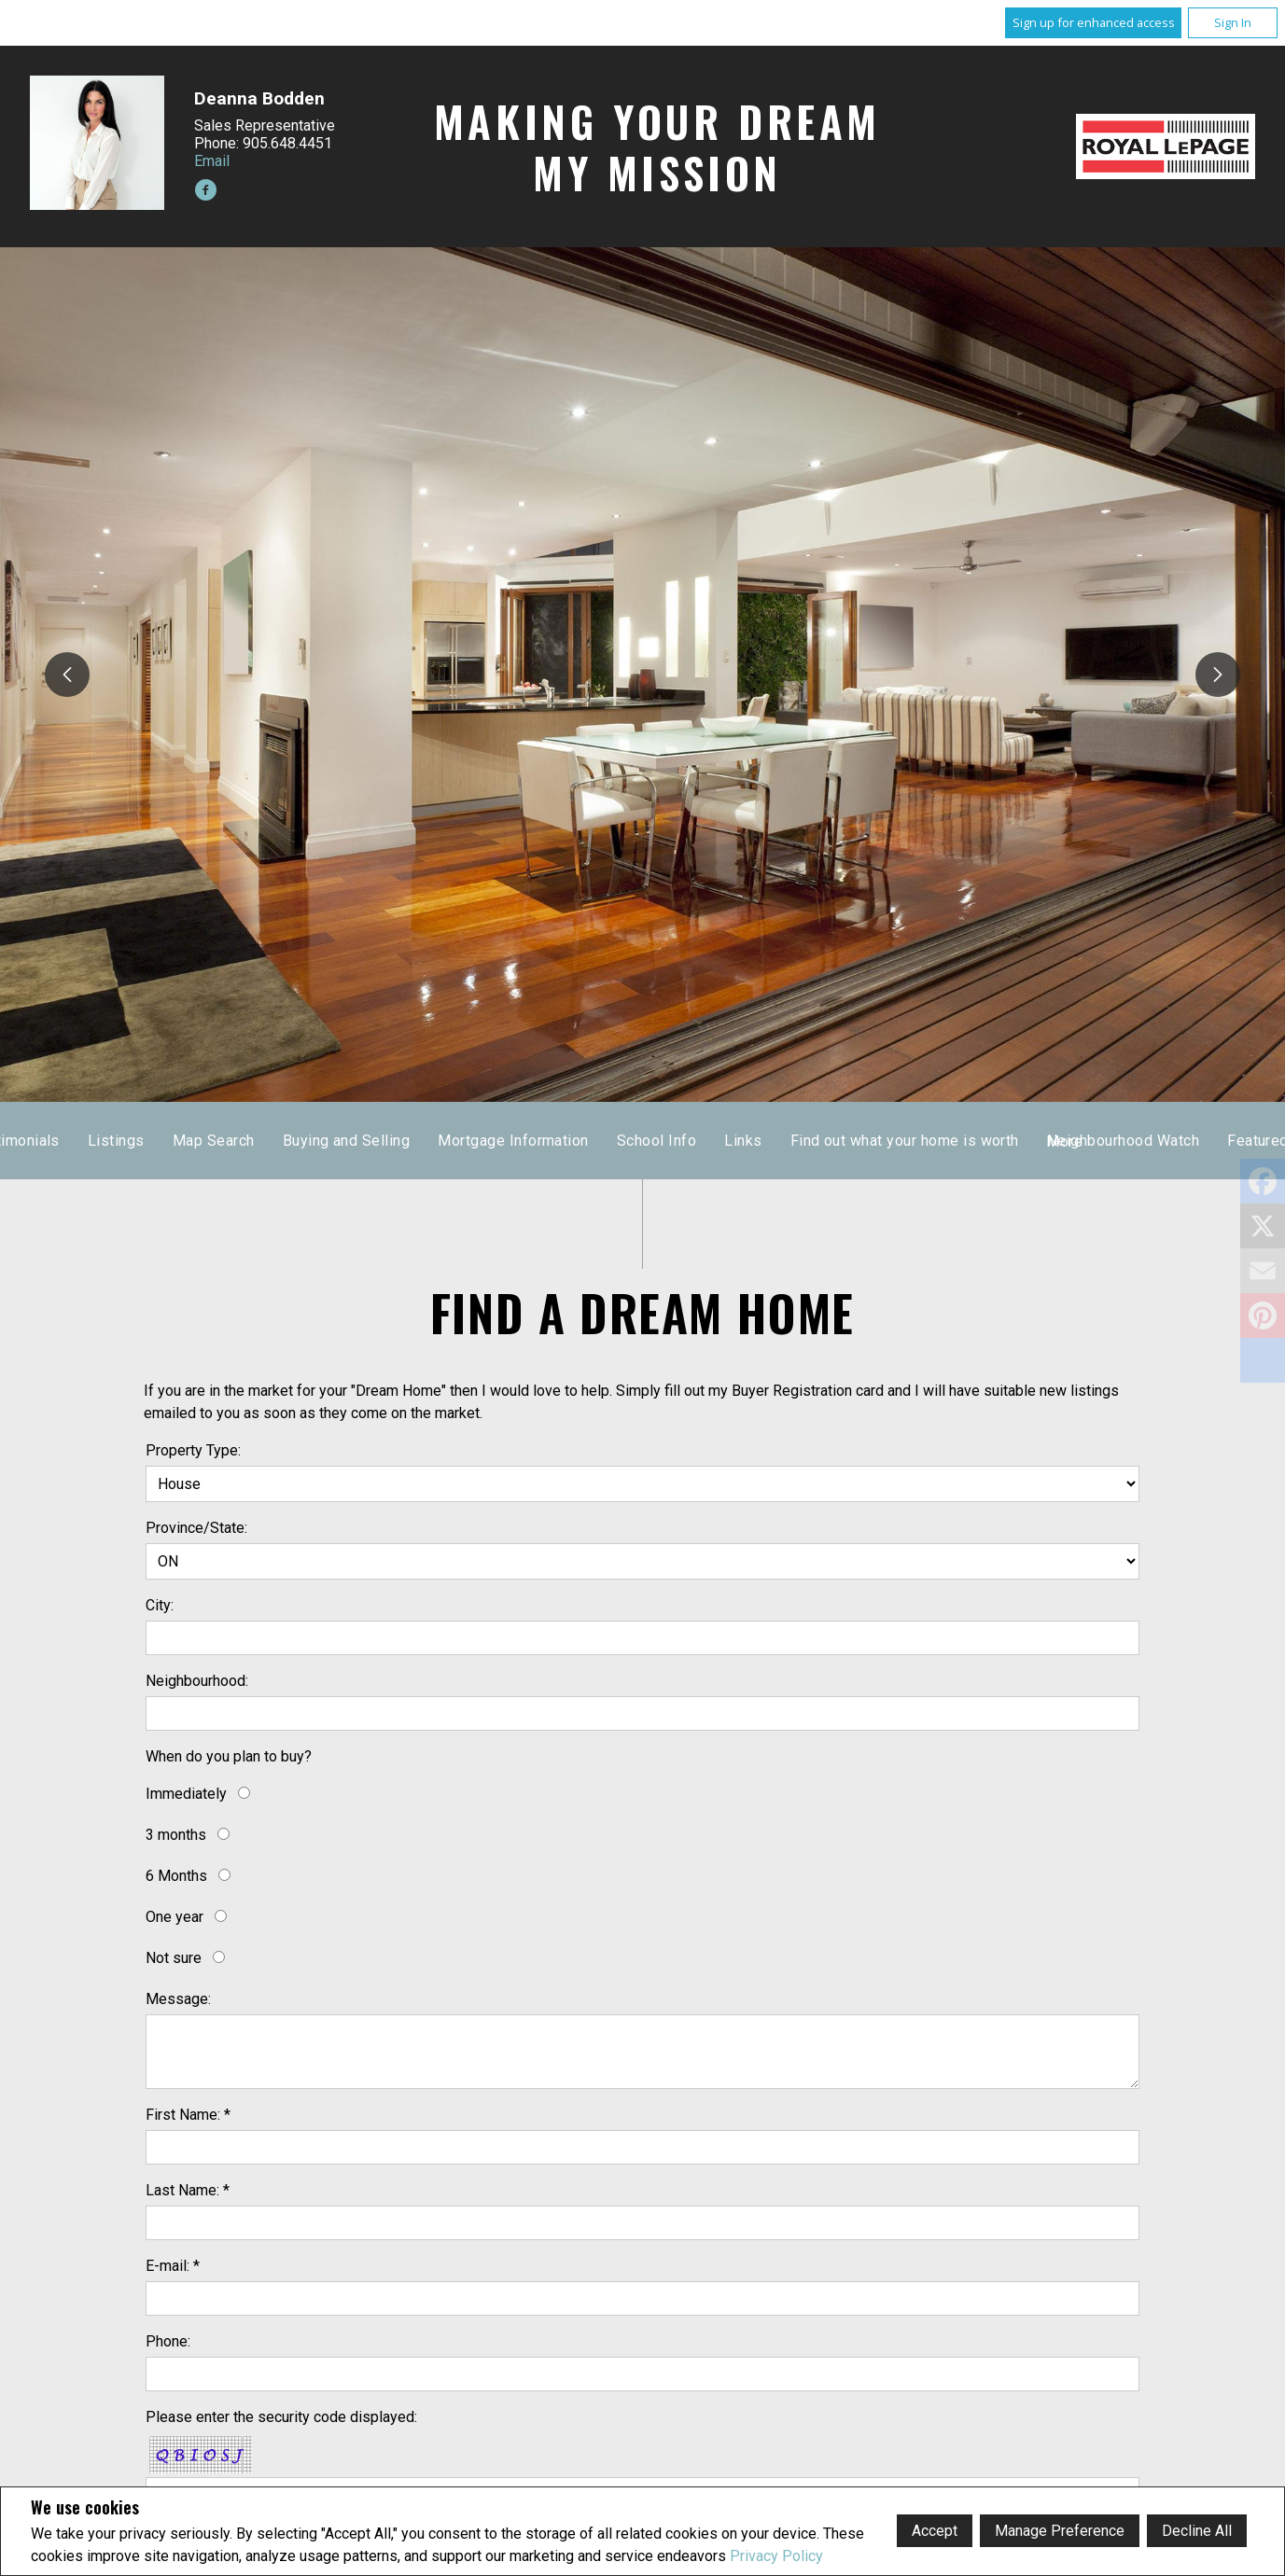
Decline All (1197, 2531)
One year (174, 1917)
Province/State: (196, 1528)
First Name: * (188, 2114)
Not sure (174, 1958)
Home (408, 1140)
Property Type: (193, 1450)
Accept (934, 2531)
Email (212, 161)
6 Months (176, 1876)
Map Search (701, 1140)
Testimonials (502, 1140)
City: (160, 1605)
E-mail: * (173, 2266)
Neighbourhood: (197, 1681)
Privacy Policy (776, 2556)
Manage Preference (1059, 2531)
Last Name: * (188, 2190)
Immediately (186, 1794)
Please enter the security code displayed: (281, 2417)
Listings (603, 1140)
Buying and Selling (833, 1140)
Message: (178, 1999)
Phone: (168, 2341)
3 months (176, 1835)
